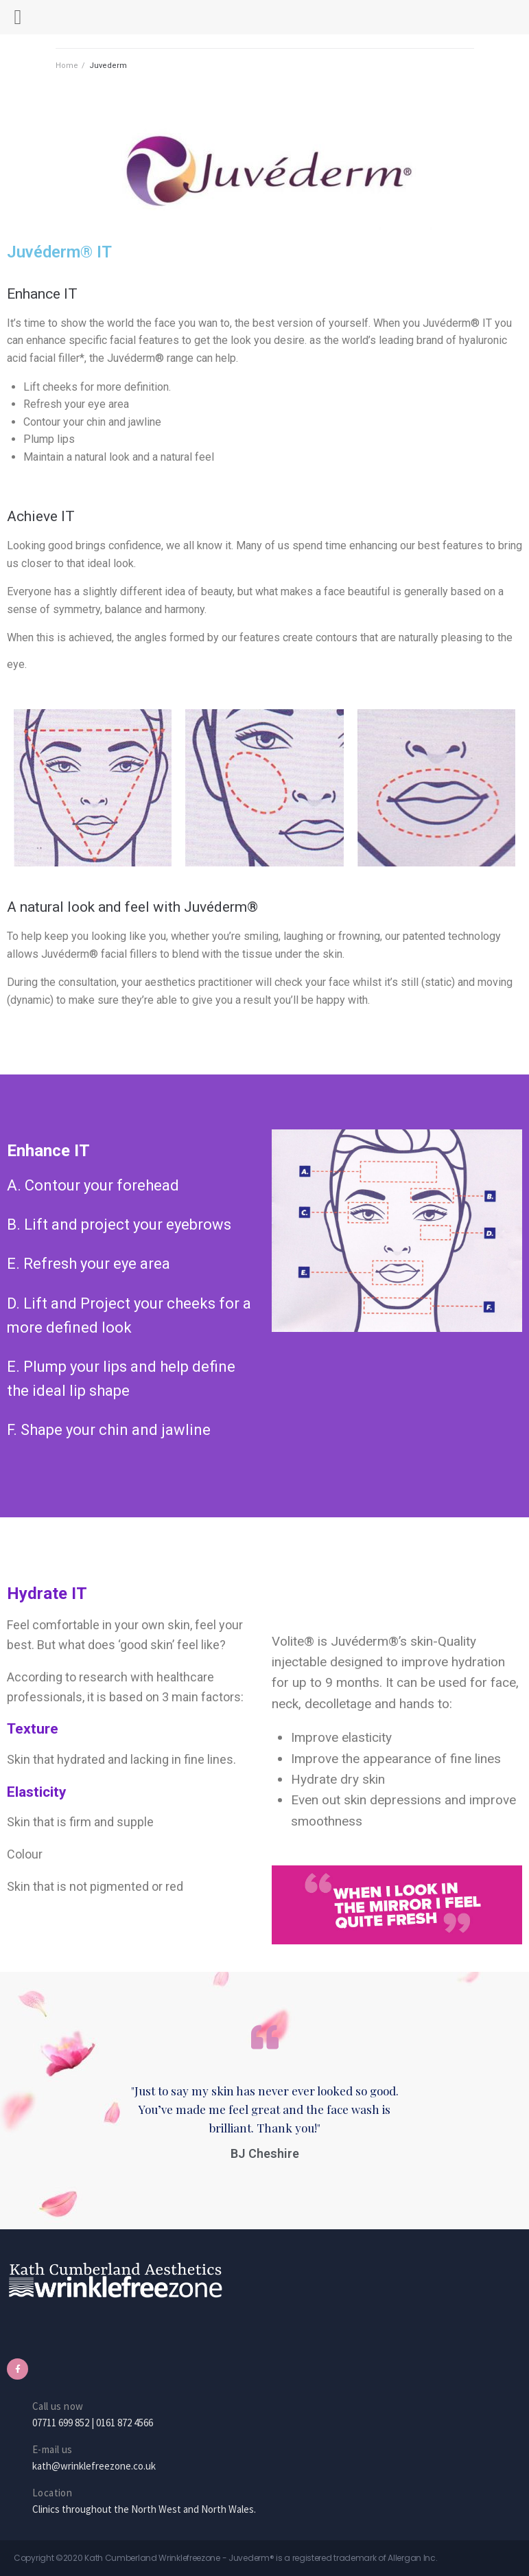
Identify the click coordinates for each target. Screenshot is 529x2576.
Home (67, 65)
